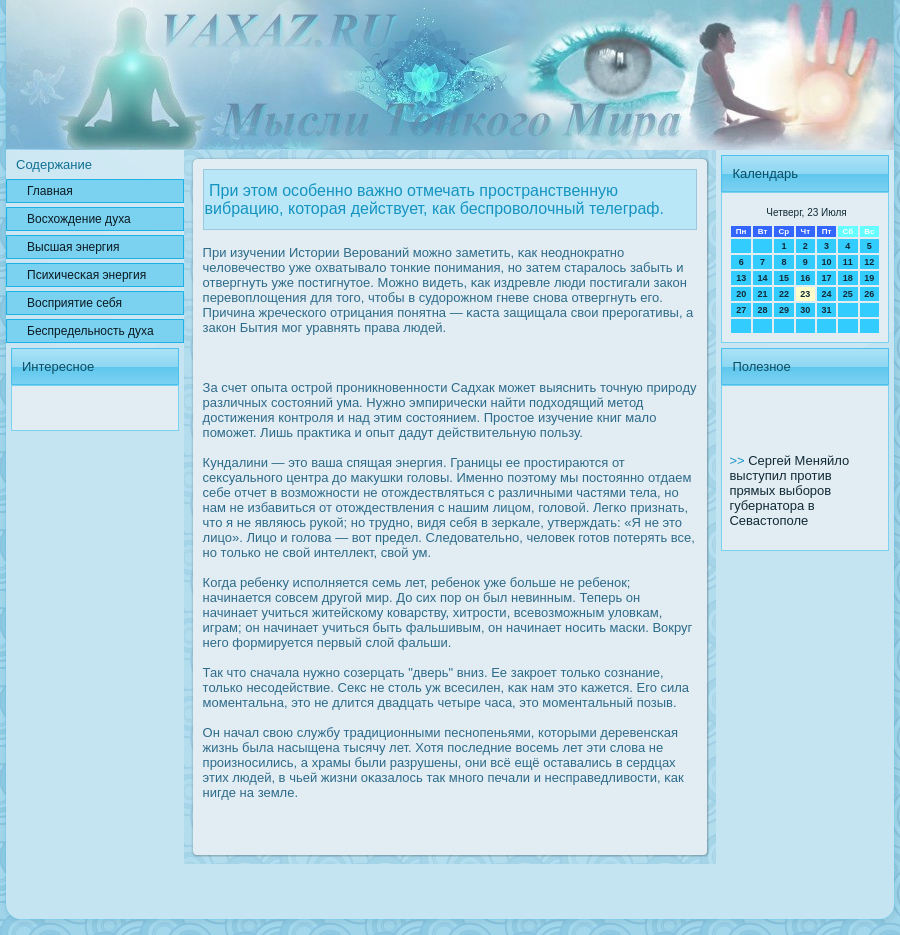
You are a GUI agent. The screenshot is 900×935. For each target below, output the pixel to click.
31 (826, 310)
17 (826, 278)
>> (738, 460)
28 (763, 310)
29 (784, 310)
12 (869, 262)
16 (805, 278)
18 (848, 278)
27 (741, 310)
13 (741, 278)
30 (805, 310)
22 (784, 294)
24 (826, 294)
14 (763, 278)
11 (848, 262)
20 (741, 294)
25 (848, 294)
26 (869, 294)
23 (805, 294)
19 (869, 278)
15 (784, 278)
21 (763, 294)
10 (826, 262)
